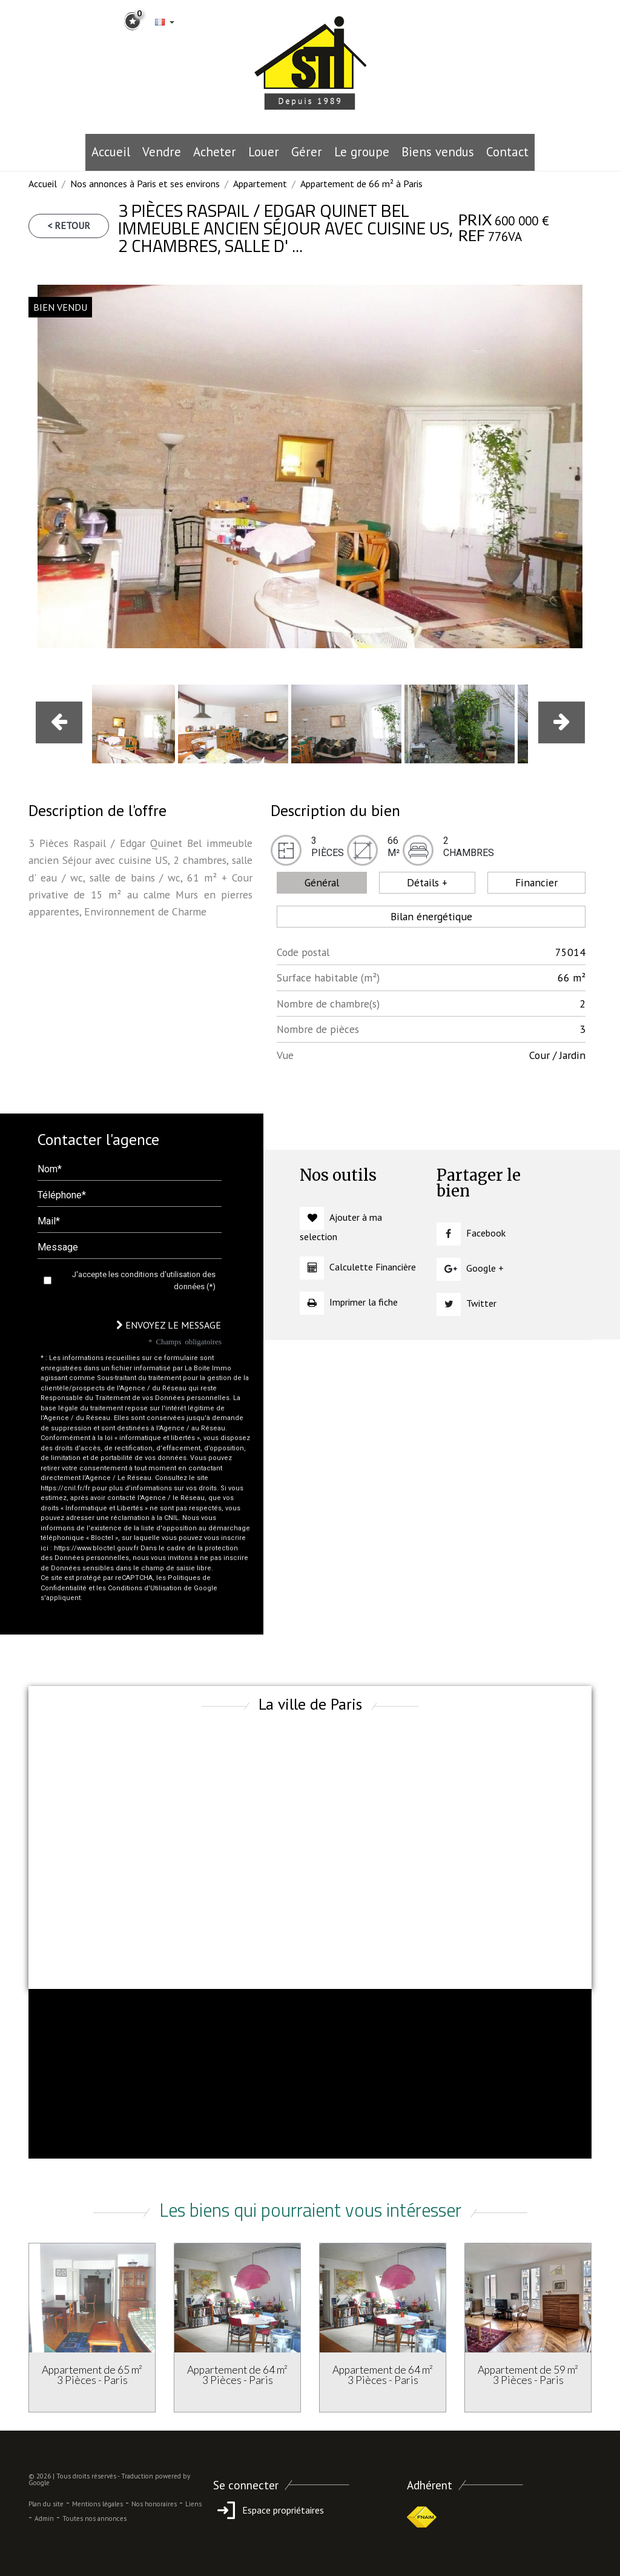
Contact (507, 152)
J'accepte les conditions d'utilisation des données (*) (144, 1280)
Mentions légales (97, 2504)
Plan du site (46, 2504)
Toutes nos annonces (94, 2518)
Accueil (110, 152)
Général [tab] (322, 882)
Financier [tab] (536, 882)
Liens (193, 2504)
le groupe (361, 152)
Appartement (260, 184)
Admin (44, 2518)
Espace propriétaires (268, 2510)
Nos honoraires (154, 2504)
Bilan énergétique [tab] (431, 916)
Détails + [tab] (427, 882)
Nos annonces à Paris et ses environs (145, 184)
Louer (263, 152)
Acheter (214, 152)
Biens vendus (437, 152)
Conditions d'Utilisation (145, 1588)
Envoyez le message (168, 1325)
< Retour (68, 225)
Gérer (306, 152)
